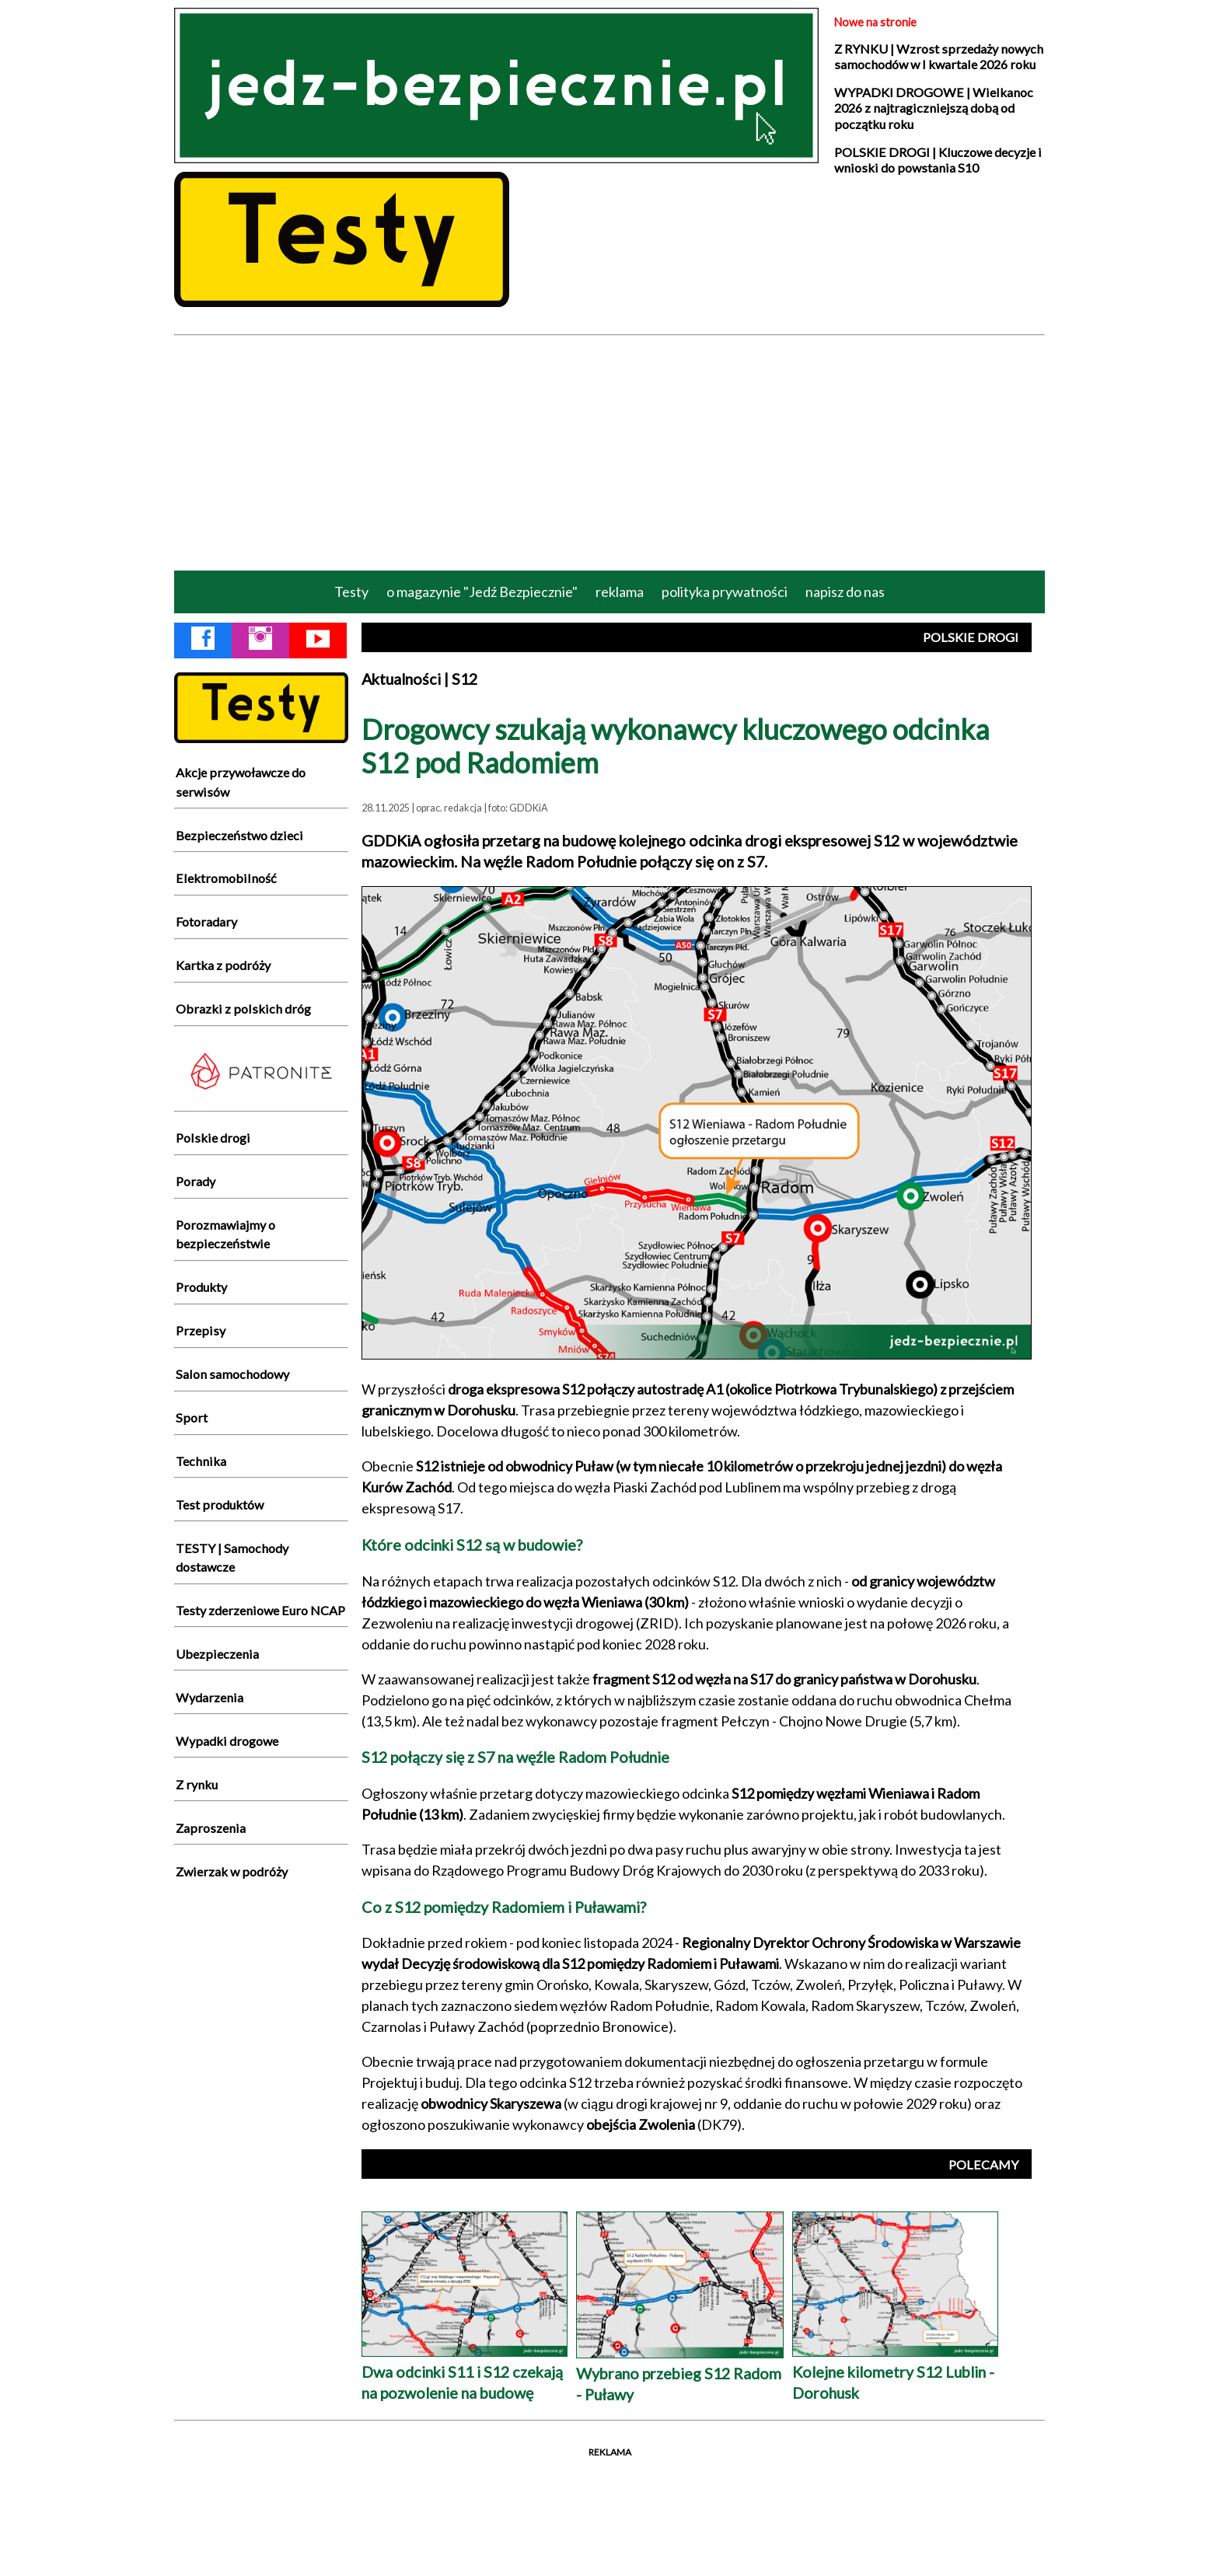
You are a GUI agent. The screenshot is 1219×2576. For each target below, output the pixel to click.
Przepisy (200, 1330)
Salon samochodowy (232, 1374)
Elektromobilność (226, 878)
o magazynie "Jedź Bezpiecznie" (482, 591)
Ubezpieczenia (217, 1653)
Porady (195, 1181)
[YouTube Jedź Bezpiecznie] (318, 641)
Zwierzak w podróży (232, 1871)
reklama (620, 591)
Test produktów (220, 1504)
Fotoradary (206, 921)
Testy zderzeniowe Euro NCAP (260, 1610)
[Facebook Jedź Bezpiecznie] (203, 641)
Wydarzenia (209, 1697)
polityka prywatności (725, 591)
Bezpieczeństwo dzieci (239, 835)
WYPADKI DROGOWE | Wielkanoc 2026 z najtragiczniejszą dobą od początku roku (933, 108)
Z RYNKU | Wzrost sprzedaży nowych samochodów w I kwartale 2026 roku (938, 56)
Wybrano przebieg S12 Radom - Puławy (680, 2373)
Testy (351, 591)
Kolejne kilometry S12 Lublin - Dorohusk (895, 2371)
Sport (192, 1417)
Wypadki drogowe (227, 1740)
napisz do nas (845, 591)
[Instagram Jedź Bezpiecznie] (260, 641)
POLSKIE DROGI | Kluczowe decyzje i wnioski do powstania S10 (938, 160)
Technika (201, 1461)
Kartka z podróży (223, 965)
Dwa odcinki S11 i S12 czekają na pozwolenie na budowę (465, 2371)
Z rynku (197, 1784)
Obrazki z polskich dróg (243, 1008)
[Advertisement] (609, 451)
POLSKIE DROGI (970, 637)
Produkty (201, 1286)
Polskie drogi (213, 1137)
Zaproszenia (211, 1827)
